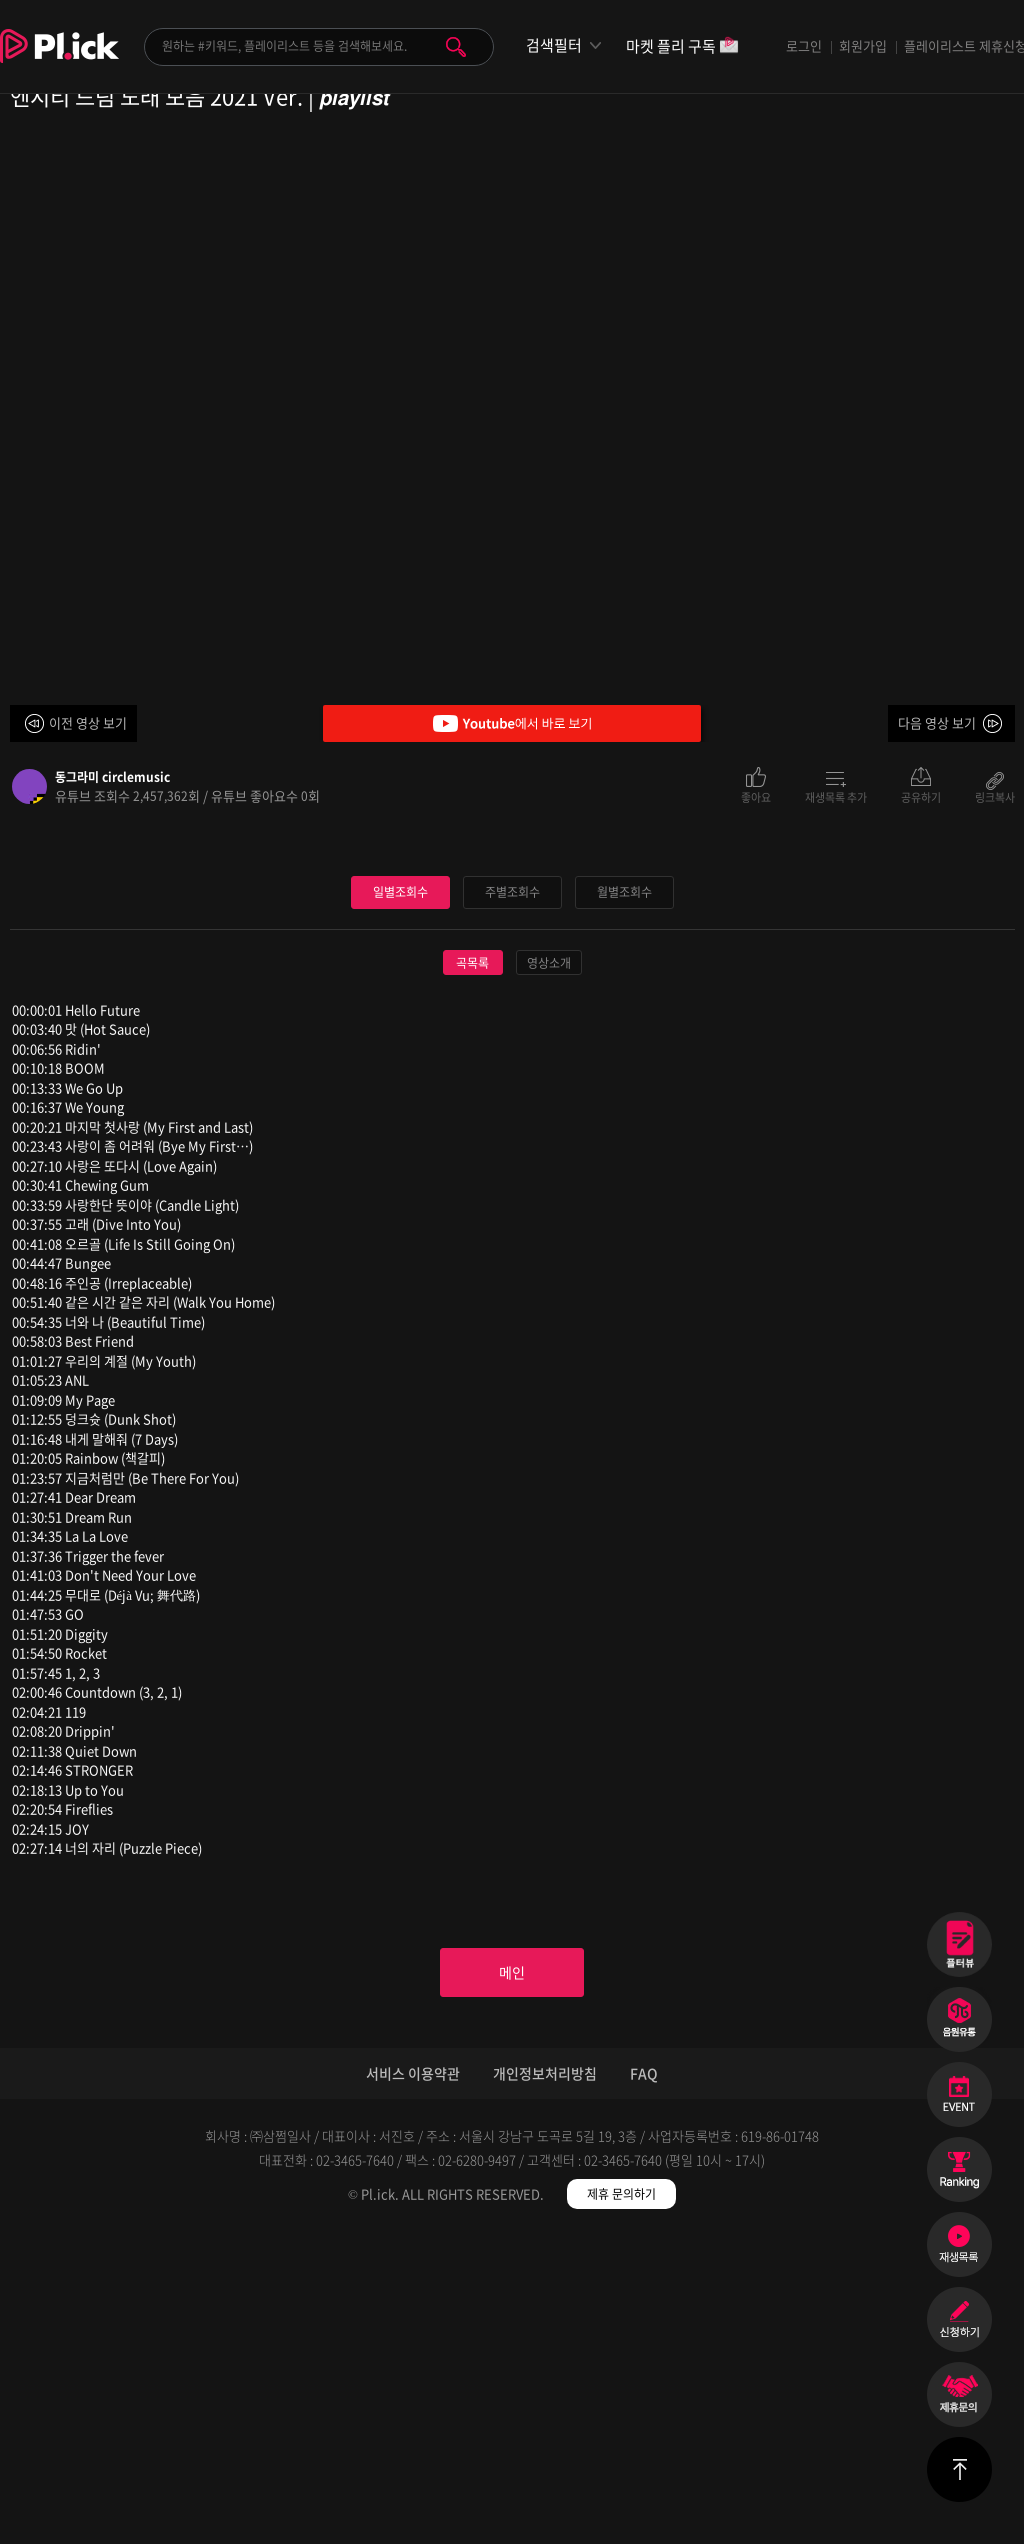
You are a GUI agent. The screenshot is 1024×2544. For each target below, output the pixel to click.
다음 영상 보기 (937, 722)
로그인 (804, 45)
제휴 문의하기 (621, 2504)
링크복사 (995, 796)
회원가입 (863, 45)
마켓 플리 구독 (682, 47)
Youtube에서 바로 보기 (512, 723)
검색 (456, 47)
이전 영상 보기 (88, 722)
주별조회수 (512, 1192)
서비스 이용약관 (413, 2383)
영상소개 (549, 1264)
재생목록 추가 (836, 796)
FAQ (644, 2383)
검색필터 (554, 45)
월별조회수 (624, 1192)
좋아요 (756, 796)
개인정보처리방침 (545, 2383)
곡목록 (472, 1264)
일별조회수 (400, 1192)
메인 (512, 2278)
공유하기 (921, 796)
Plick (59, 61)
